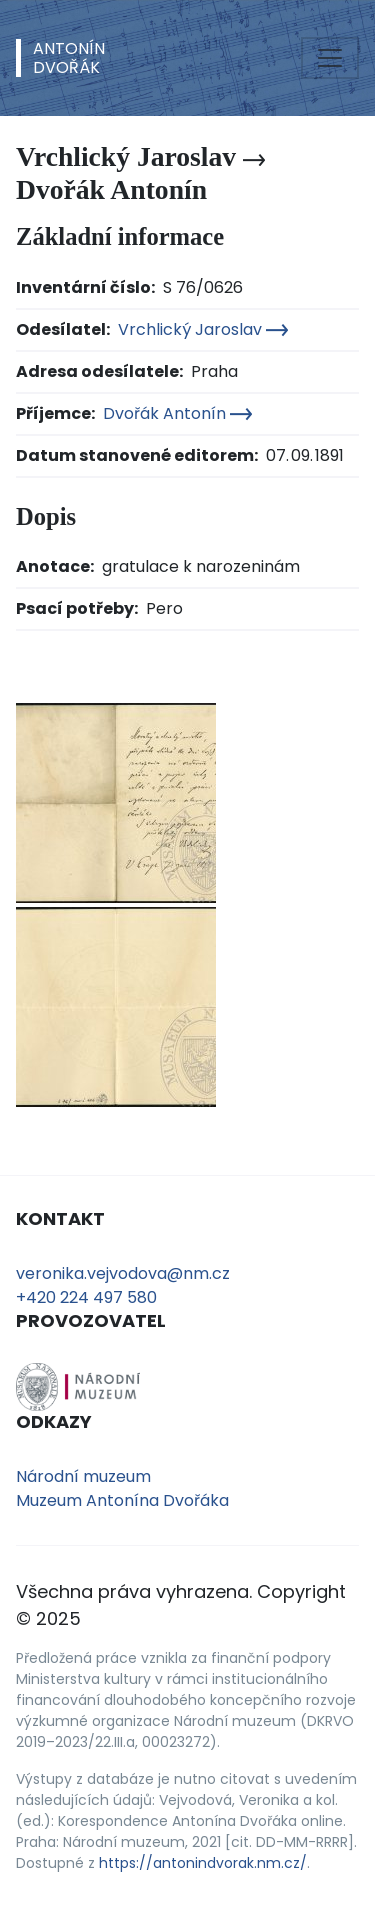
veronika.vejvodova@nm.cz (123, 1273)
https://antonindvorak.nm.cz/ (203, 1863)
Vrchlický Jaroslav (203, 329)
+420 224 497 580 (86, 1297)
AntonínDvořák (69, 58)
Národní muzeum (83, 1476)
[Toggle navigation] (330, 58)
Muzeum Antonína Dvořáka (122, 1500)
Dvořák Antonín (177, 413)
